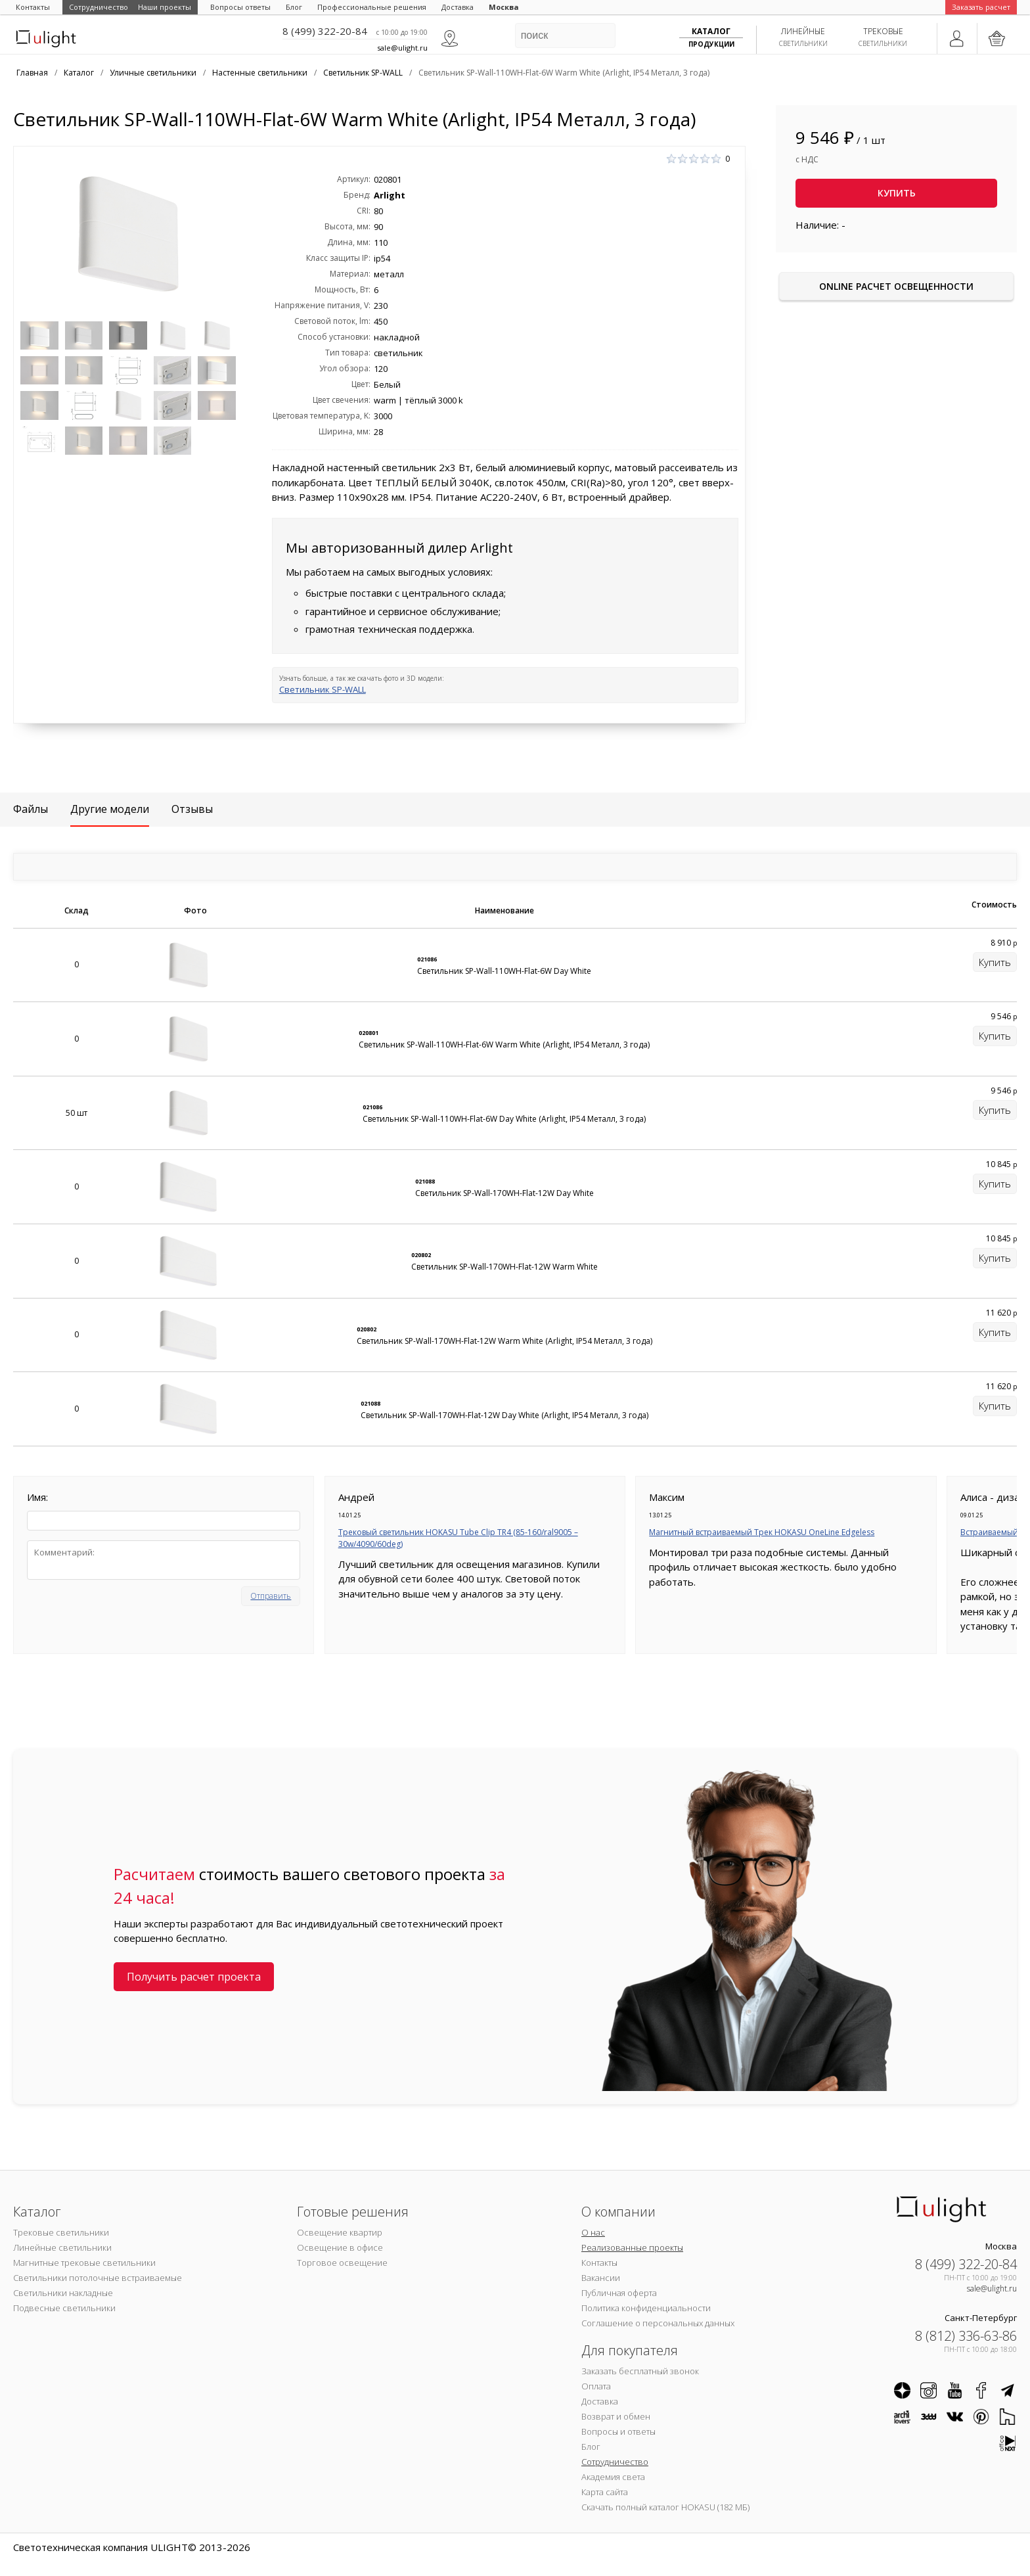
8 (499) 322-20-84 (324, 30)
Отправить (270, 1595)
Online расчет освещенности (896, 286)
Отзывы (192, 809)
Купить (897, 193)
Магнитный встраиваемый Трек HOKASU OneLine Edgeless (761, 1532)
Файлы (30, 809)
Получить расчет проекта (194, 1976)
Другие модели (109, 809)
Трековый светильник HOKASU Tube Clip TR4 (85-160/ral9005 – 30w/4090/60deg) (458, 1538)
